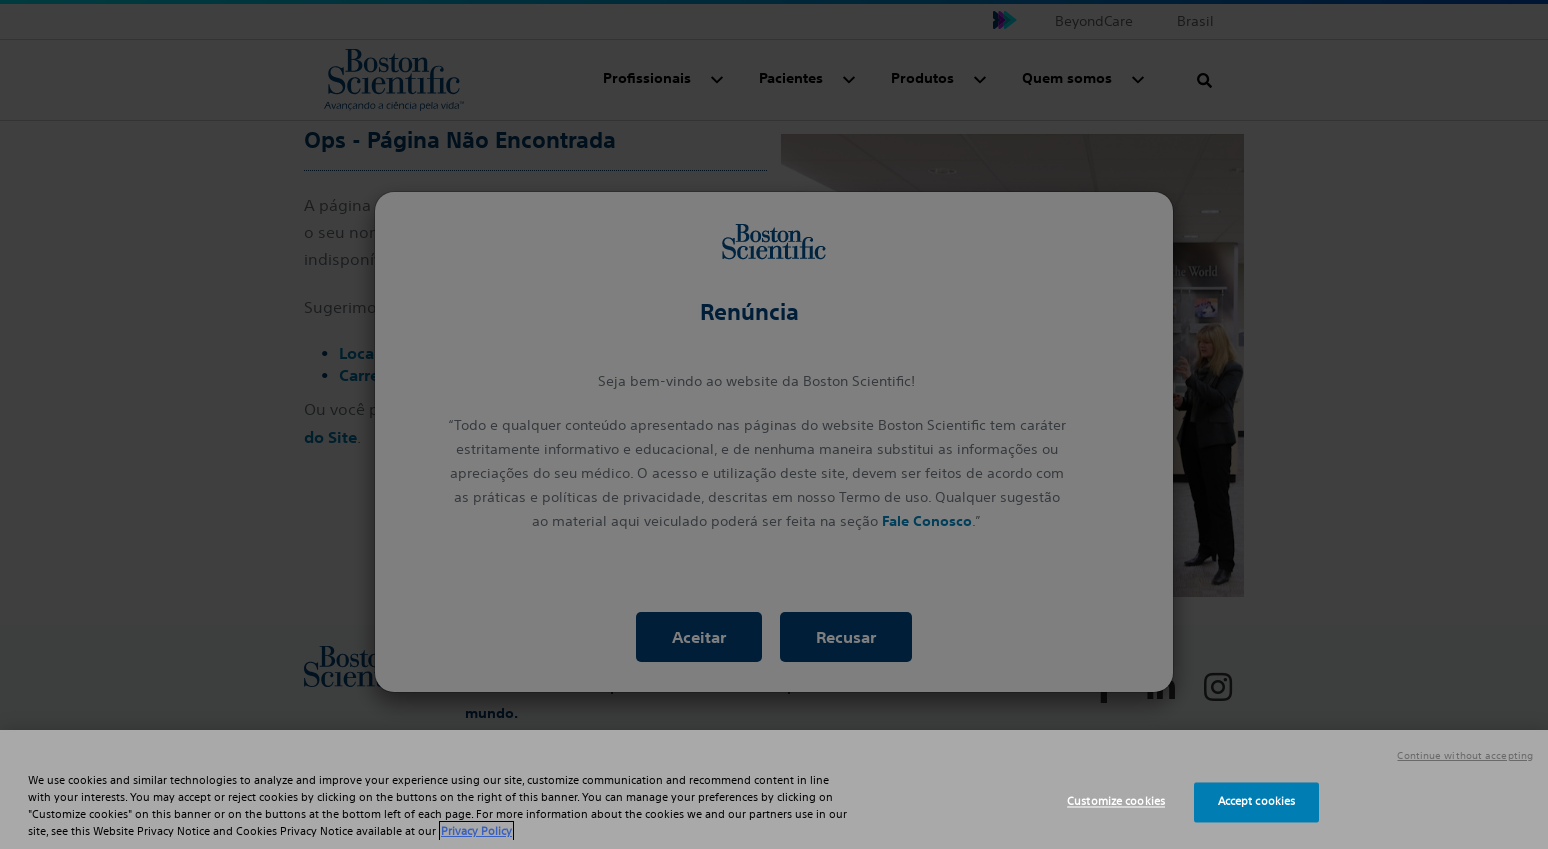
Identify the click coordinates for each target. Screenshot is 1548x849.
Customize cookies (1116, 802)
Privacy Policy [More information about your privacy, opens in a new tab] (476, 831)
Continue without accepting (1465, 756)
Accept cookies (1257, 802)
